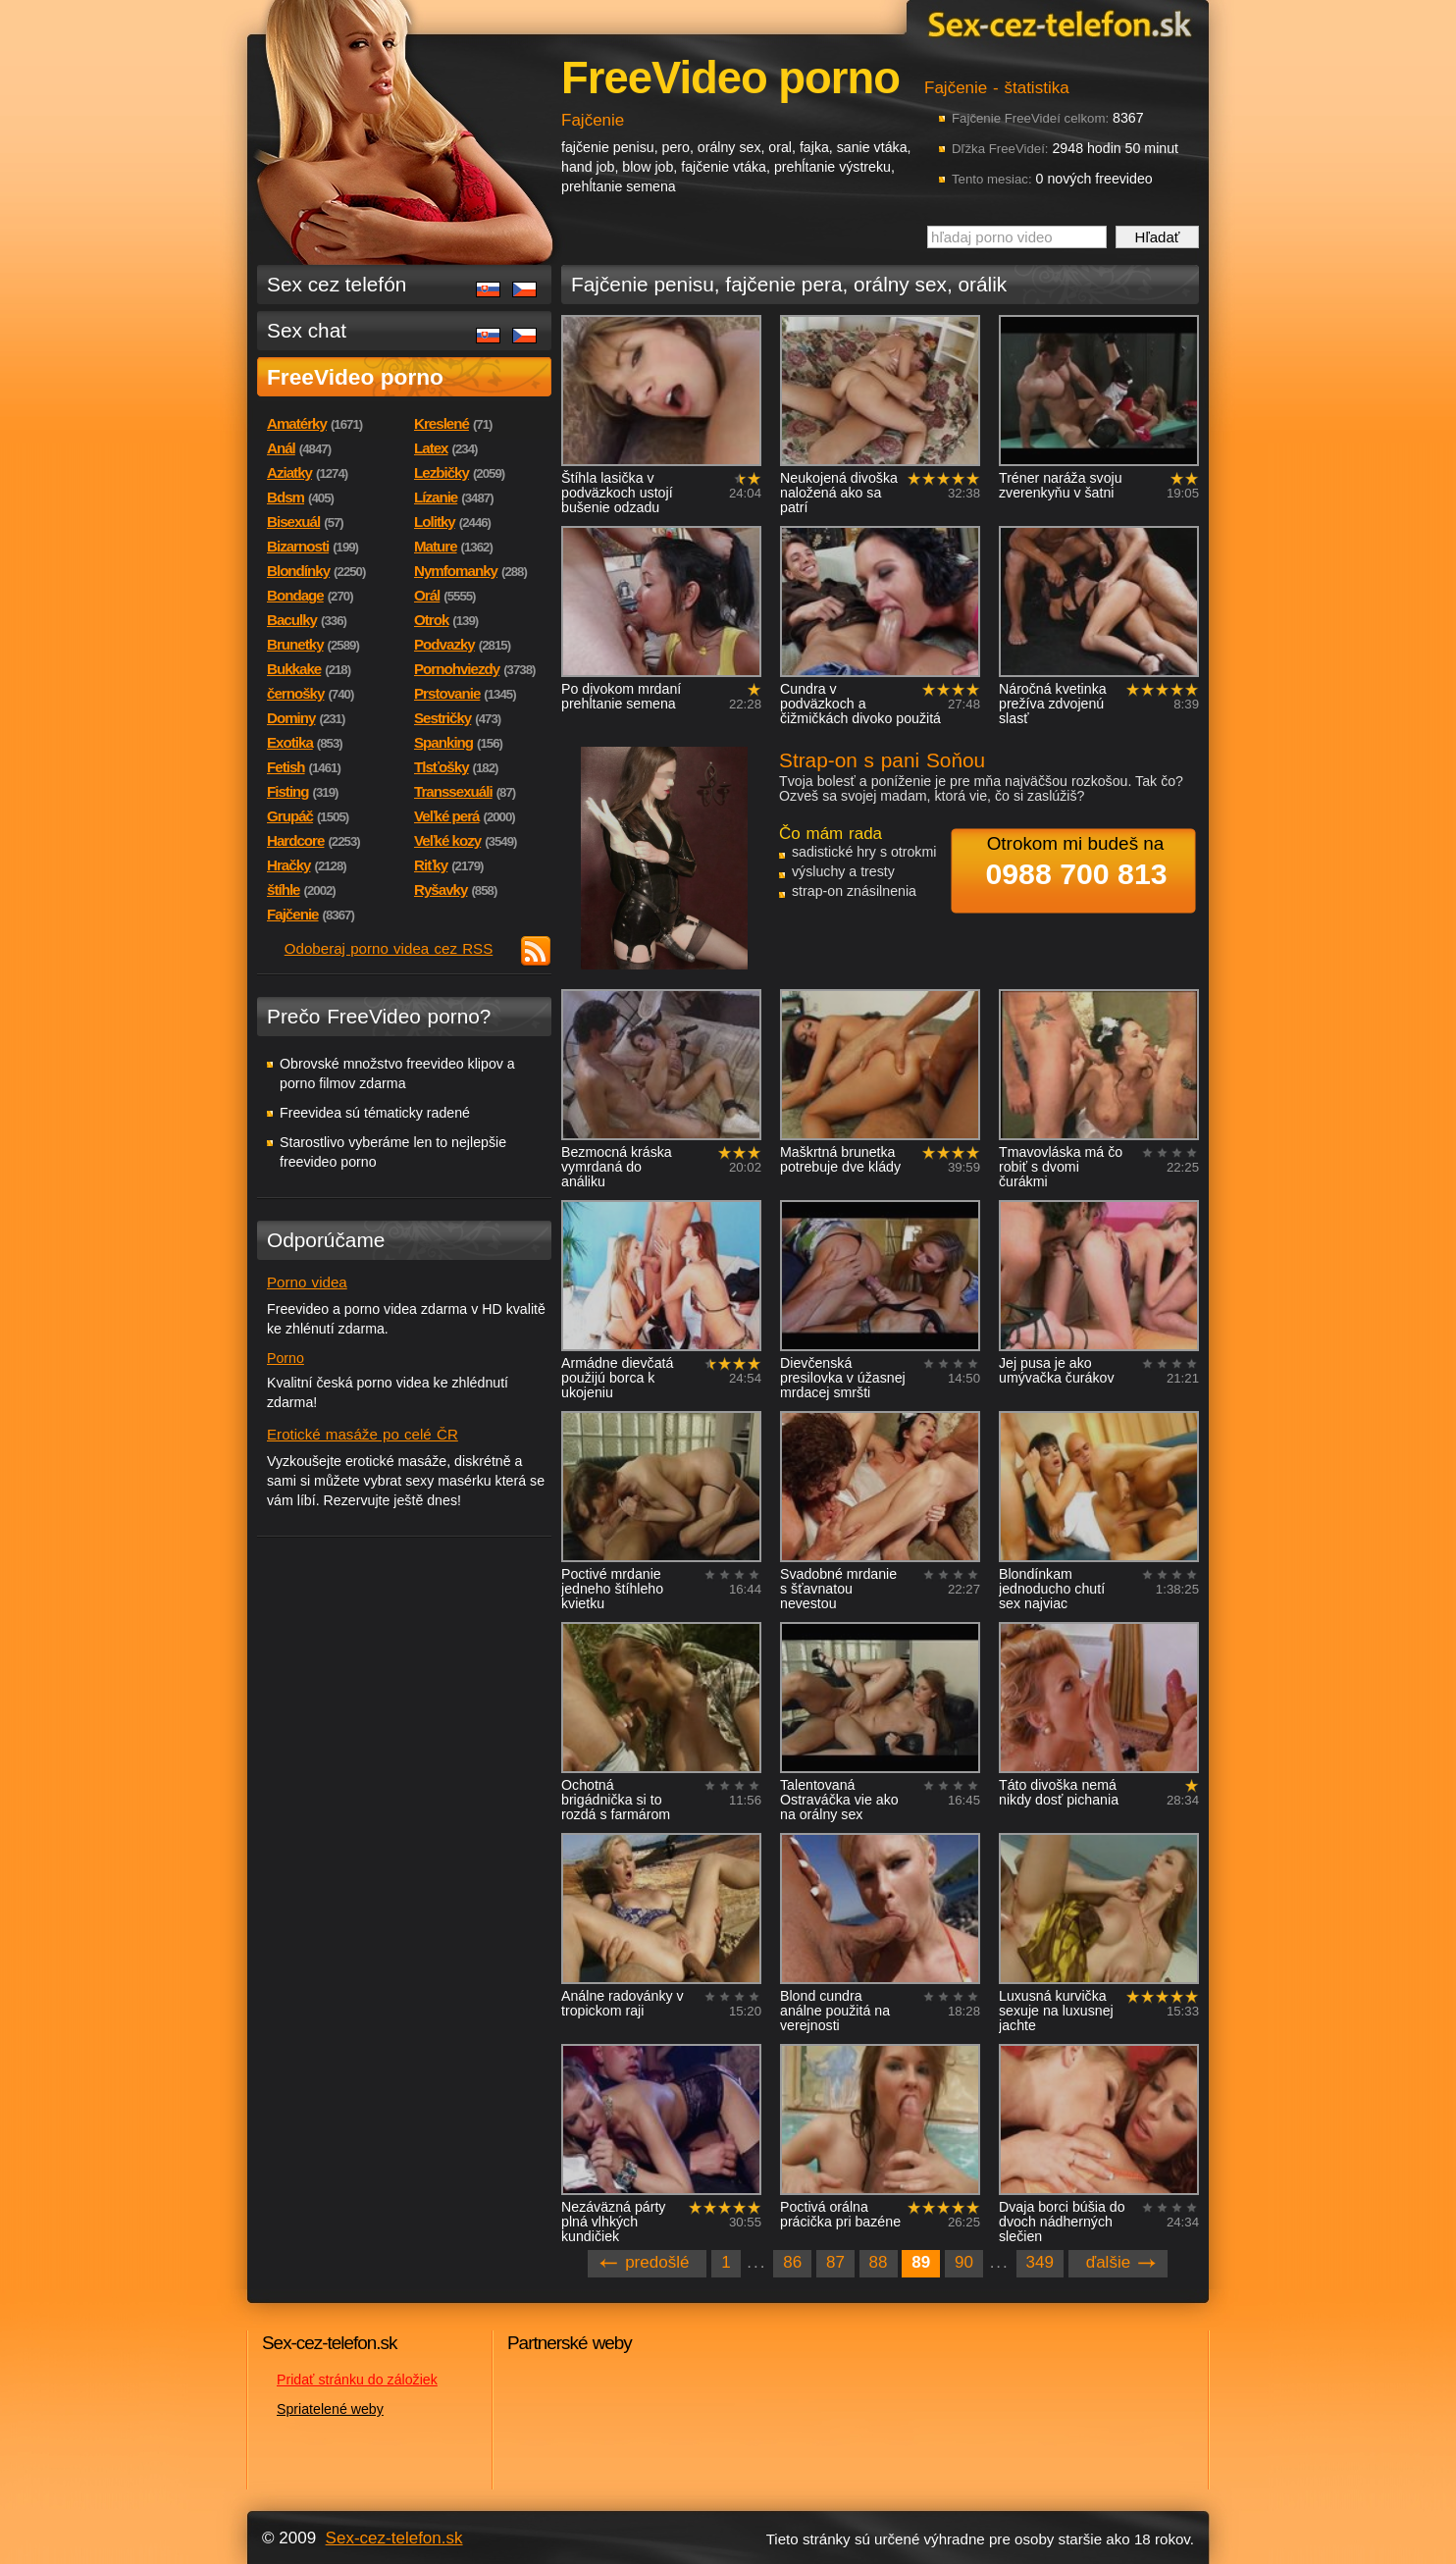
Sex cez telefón (336, 284)
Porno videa (307, 1282)
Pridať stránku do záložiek (357, 2379)
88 (878, 2262)
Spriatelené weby (330, 2409)
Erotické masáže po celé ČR (362, 1434)
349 (1040, 2262)
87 (835, 2262)
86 (792, 2262)
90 (964, 2262)
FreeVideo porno (355, 377)
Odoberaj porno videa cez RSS (389, 948)
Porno (285, 1358)
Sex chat (306, 330)
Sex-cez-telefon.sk (1056, 23)
